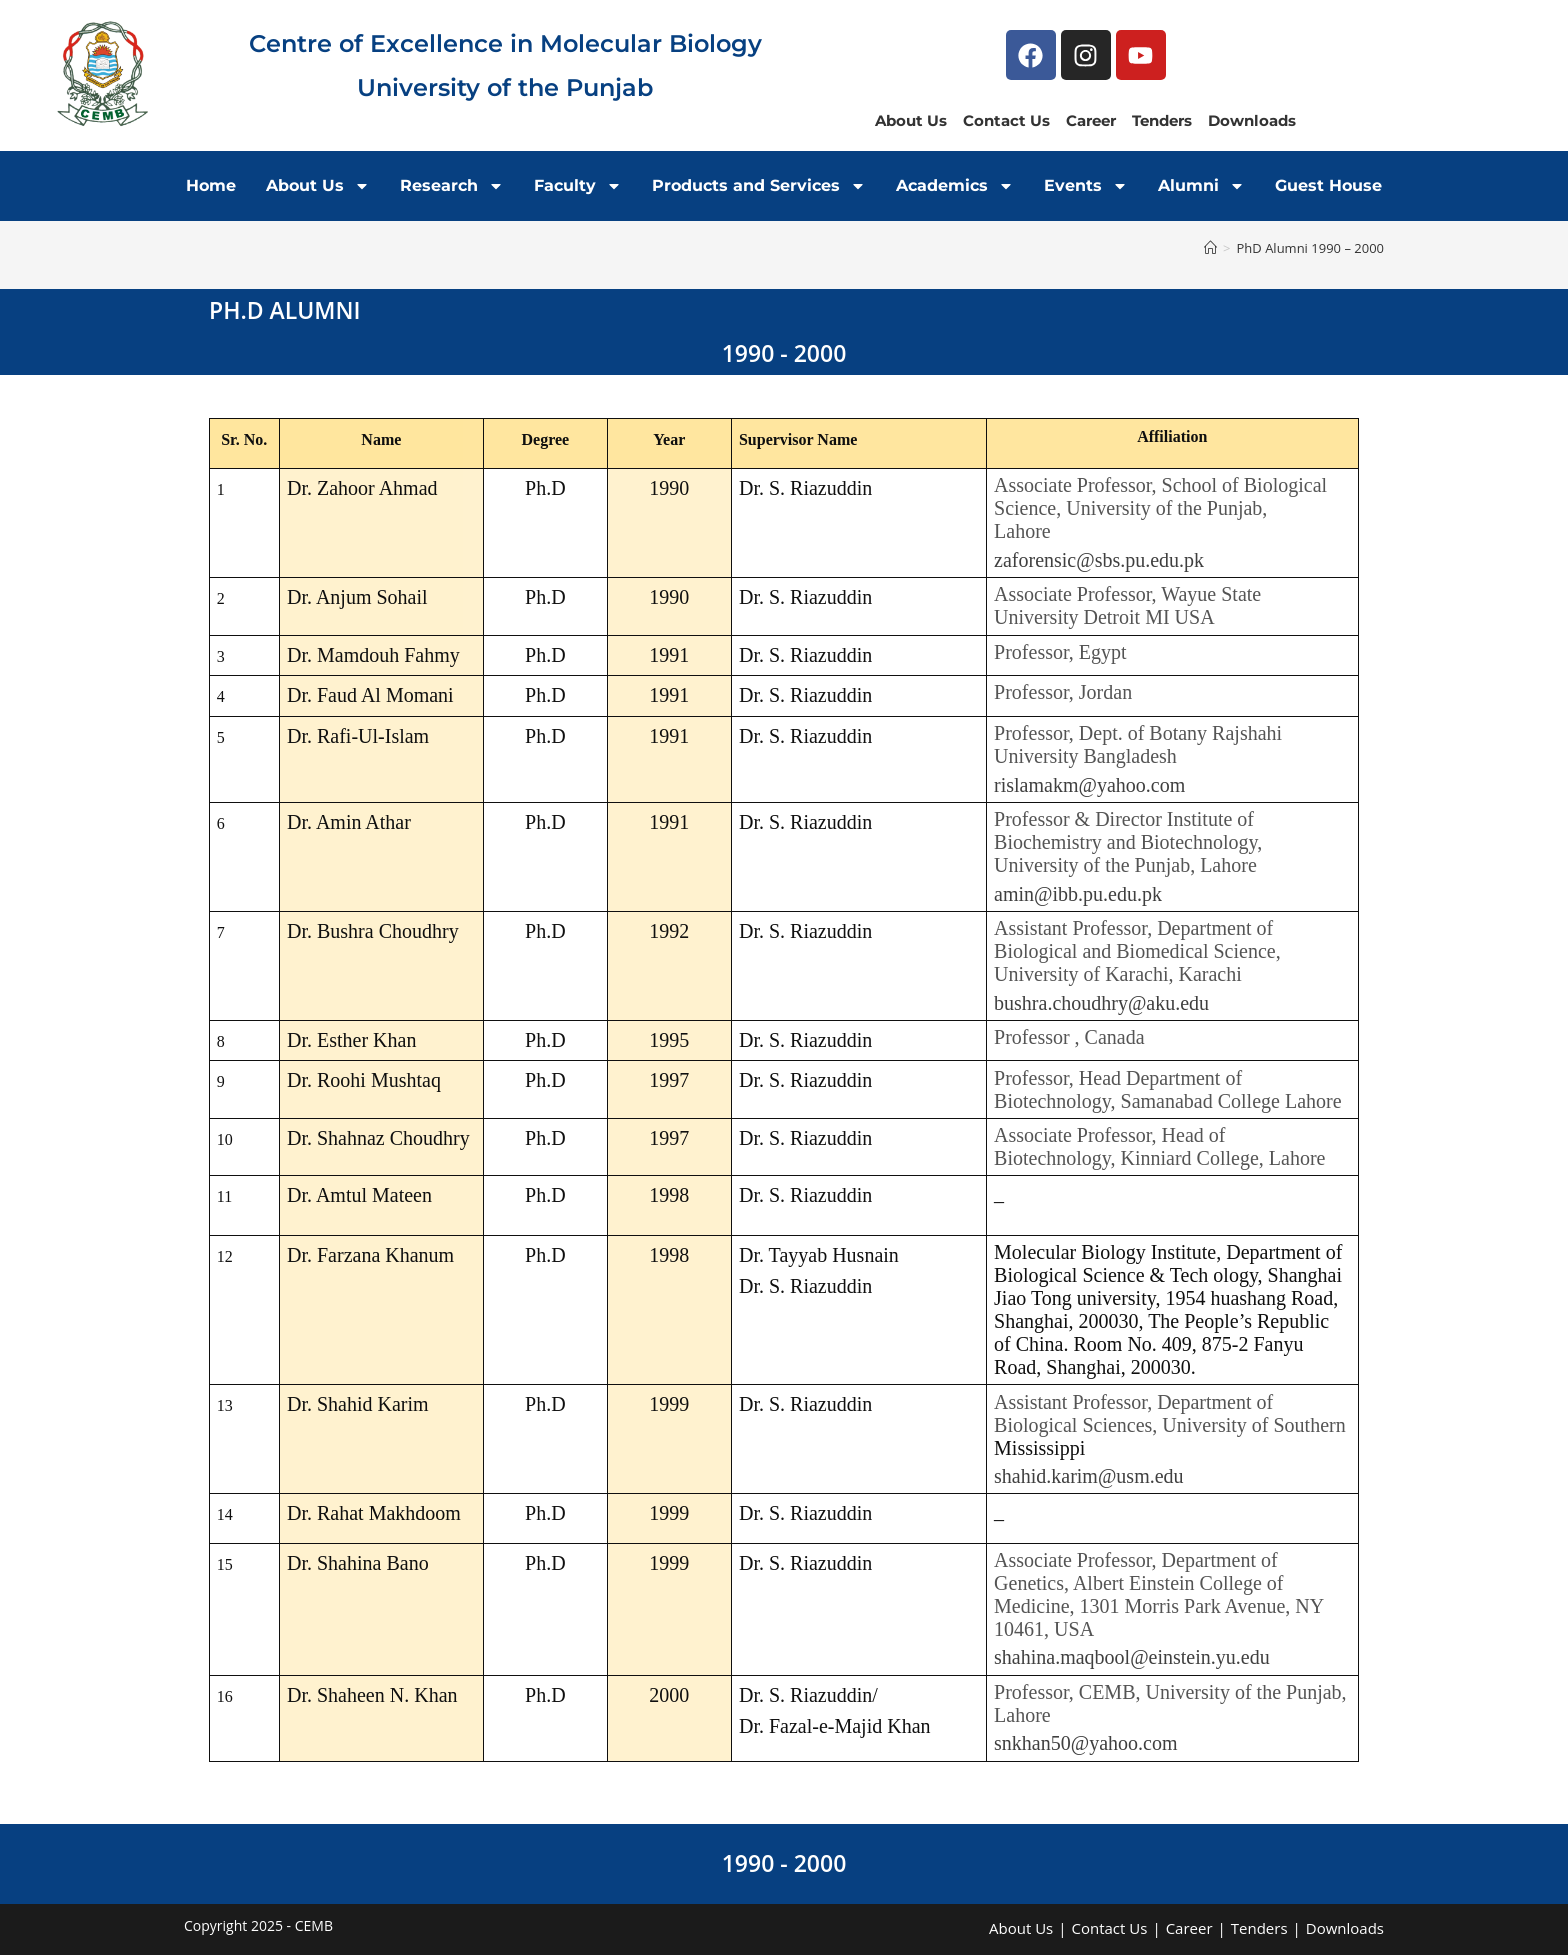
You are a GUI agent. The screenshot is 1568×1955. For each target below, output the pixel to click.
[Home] (1210, 248)
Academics (955, 186)
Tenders (1162, 120)
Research (452, 186)
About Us (911, 120)
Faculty (578, 186)
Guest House (1328, 185)
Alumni (1201, 186)
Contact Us (1006, 120)
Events (1086, 186)
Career (1091, 120)
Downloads (1252, 120)
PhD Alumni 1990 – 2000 (1310, 248)
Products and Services (759, 186)
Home (211, 185)
